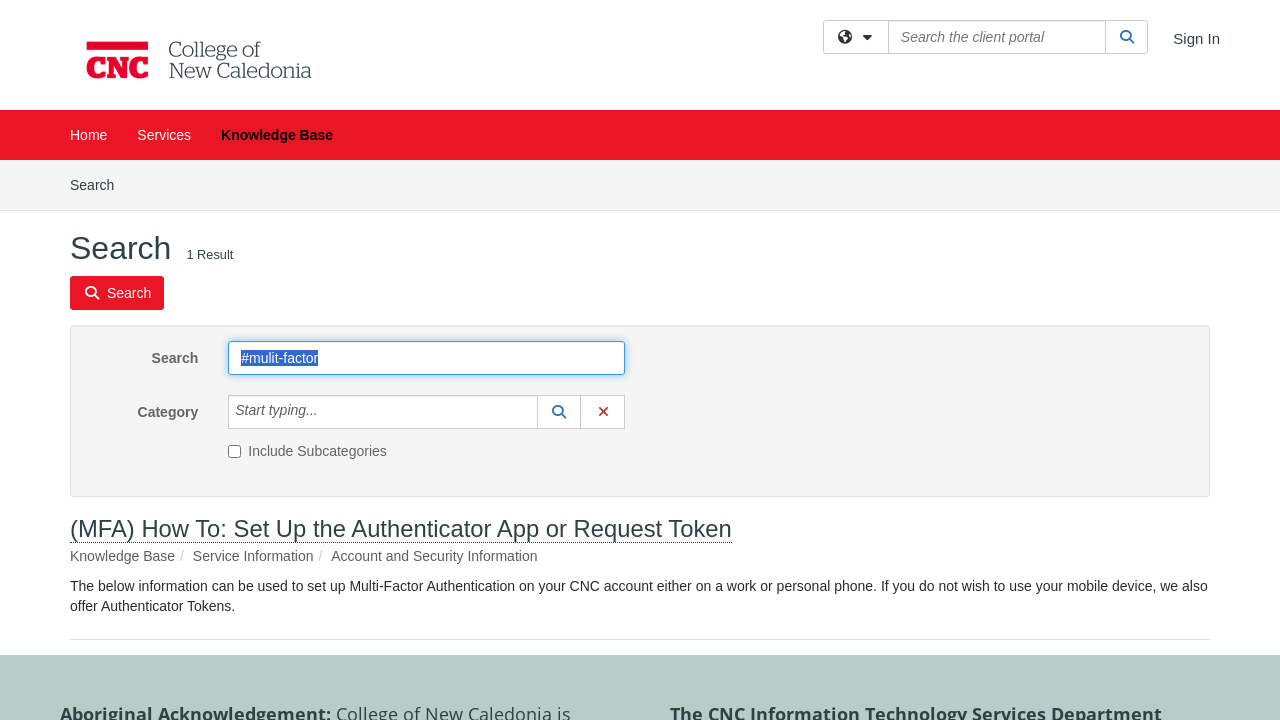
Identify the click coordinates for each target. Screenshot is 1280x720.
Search (175, 198)
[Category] (329, 252)
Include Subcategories (307, 291)
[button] (559, 252)
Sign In (1196, 38)
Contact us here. (1124, 614)
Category (168, 252)
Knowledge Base (277, 135)
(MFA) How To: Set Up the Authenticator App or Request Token (401, 368)
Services (164, 135)
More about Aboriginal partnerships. (425, 614)
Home (88, 135)
